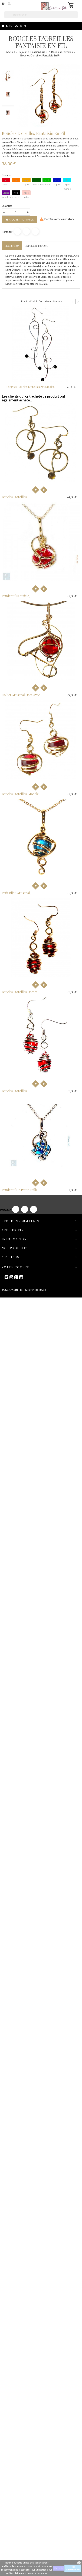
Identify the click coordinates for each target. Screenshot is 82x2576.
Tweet (26, 231)
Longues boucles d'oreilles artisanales (30, 387)
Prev (72, 301)
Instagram (20, 1277)
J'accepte (58, 2568)
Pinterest (35, 231)
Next (77, 301)
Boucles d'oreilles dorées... (21, 992)
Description (12, 245)
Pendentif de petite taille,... (21, 1190)
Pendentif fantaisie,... (17, 596)
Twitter (5, 1277)
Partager (17, 231)
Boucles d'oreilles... (15, 497)
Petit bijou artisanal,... (17, 893)
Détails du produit (36, 245)
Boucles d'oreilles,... (16, 1091)
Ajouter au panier (19, 219)
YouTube (10, 1277)
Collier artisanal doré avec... (22, 695)
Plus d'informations (73, 2568)
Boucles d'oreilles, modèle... (21, 794)
